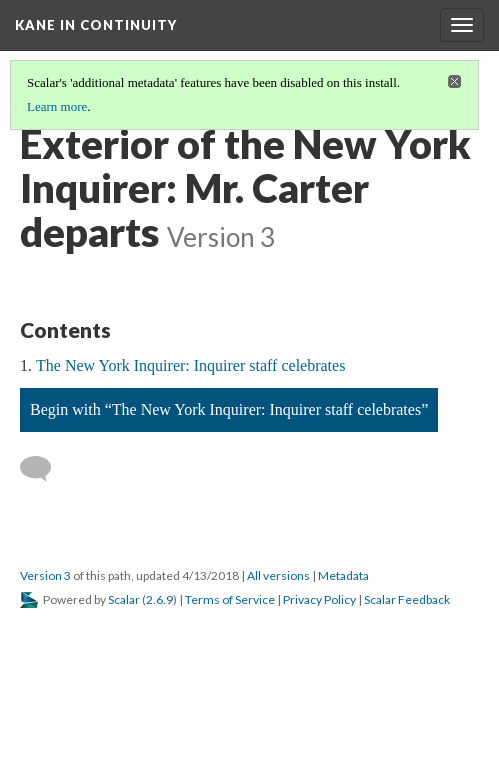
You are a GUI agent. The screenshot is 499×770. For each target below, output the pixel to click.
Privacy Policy (319, 599)
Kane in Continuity (96, 25)
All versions (278, 575)
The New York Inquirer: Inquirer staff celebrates (190, 365)
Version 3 (45, 575)
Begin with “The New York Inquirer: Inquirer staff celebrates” (229, 409)
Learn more (57, 106)
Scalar (124, 599)
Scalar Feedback (407, 599)
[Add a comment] (44, 469)
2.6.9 (159, 599)
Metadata (343, 575)
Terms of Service (230, 599)
